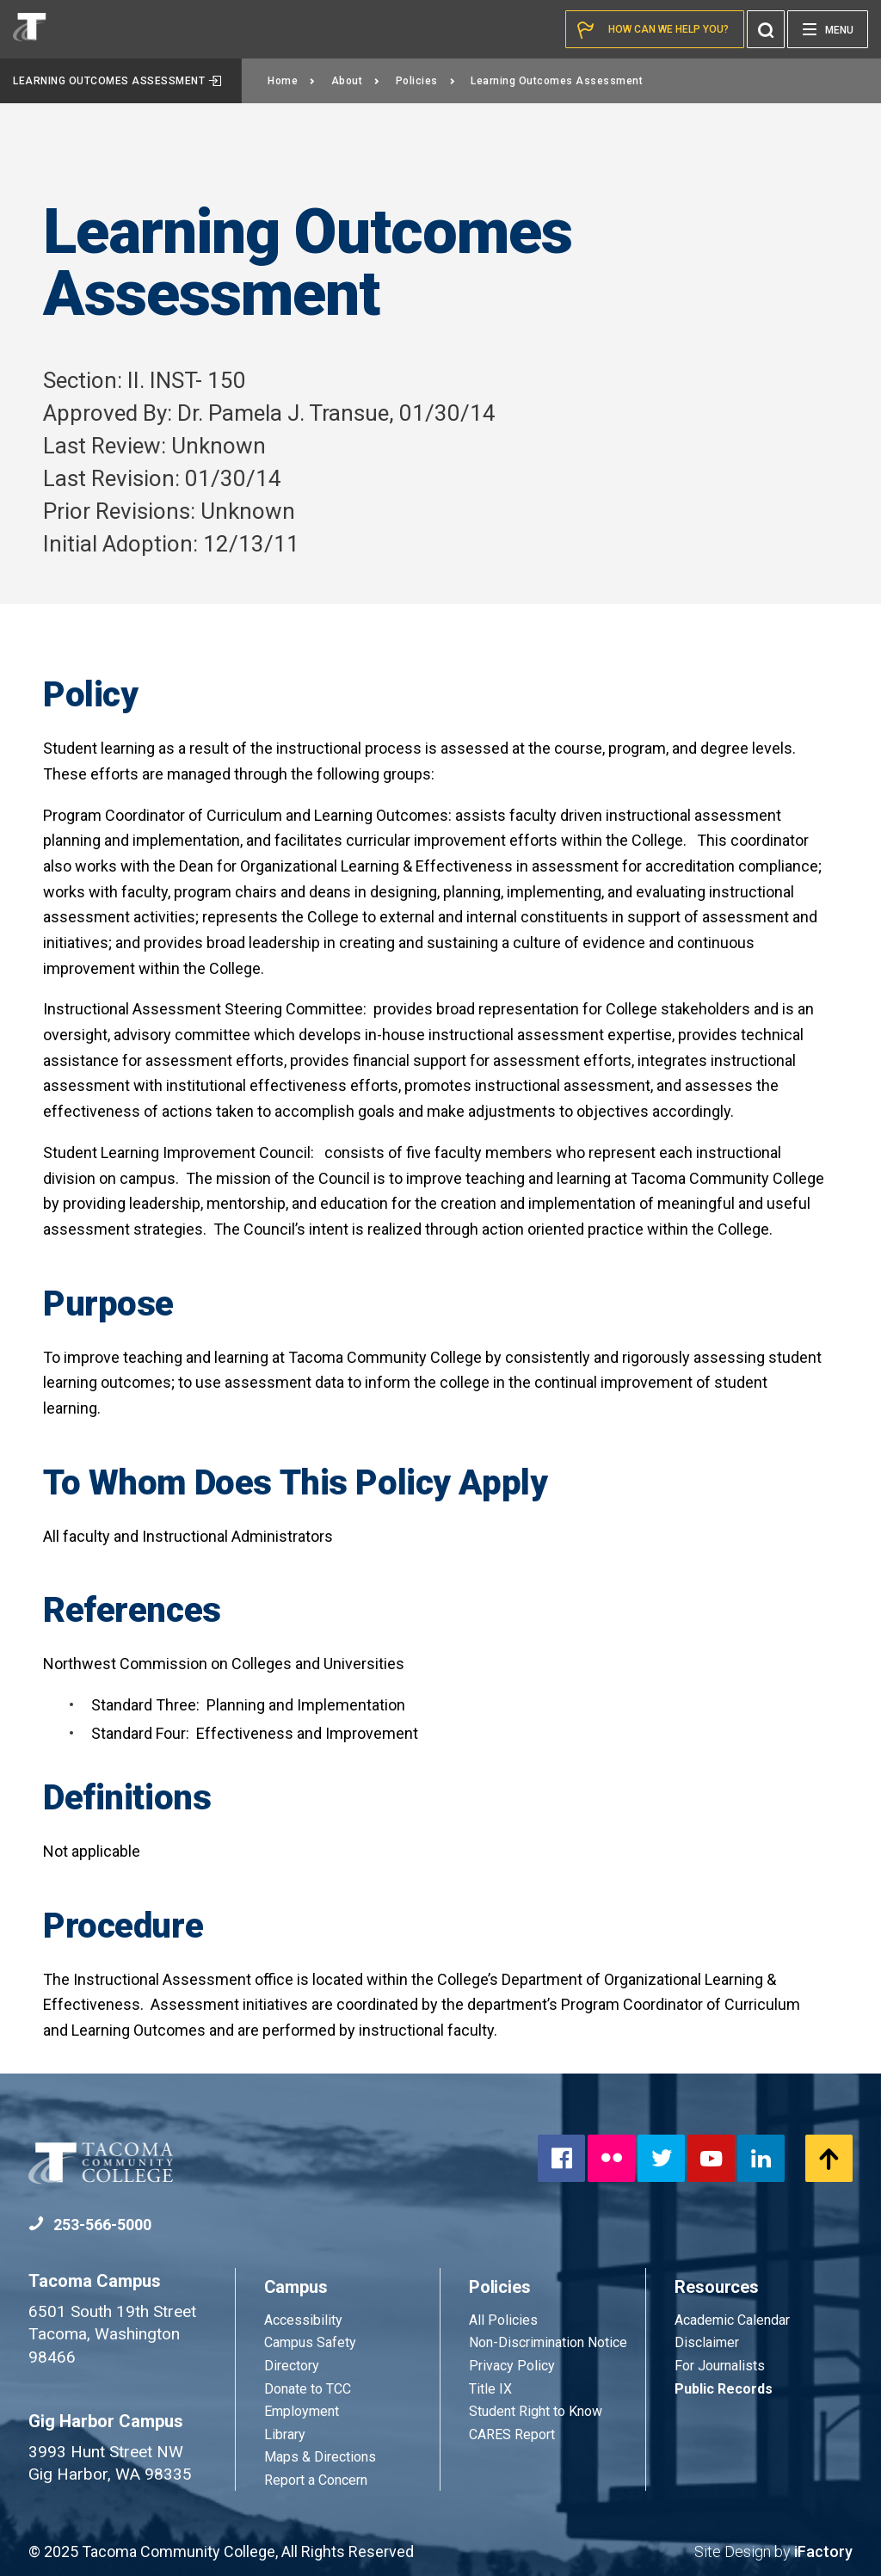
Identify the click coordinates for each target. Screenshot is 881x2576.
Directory (291, 2365)
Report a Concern (315, 2480)
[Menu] (827, 29)
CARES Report (512, 2434)
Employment (301, 2411)
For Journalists (720, 2365)
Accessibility (303, 2320)
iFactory (823, 2551)
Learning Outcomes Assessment (117, 81)
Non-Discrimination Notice (548, 2342)
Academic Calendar (732, 2320)
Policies (426, 81)
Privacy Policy (512, 2365)
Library (284, 2434)
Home (292, 81)
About (355, 81)
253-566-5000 (89, 2224)
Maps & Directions (320, 2457)
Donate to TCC (307, 2389)
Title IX (490, 2389)
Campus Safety (310, 2342)
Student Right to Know (535, 2411)
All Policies (505, 2320)
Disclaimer (707, 2342)
